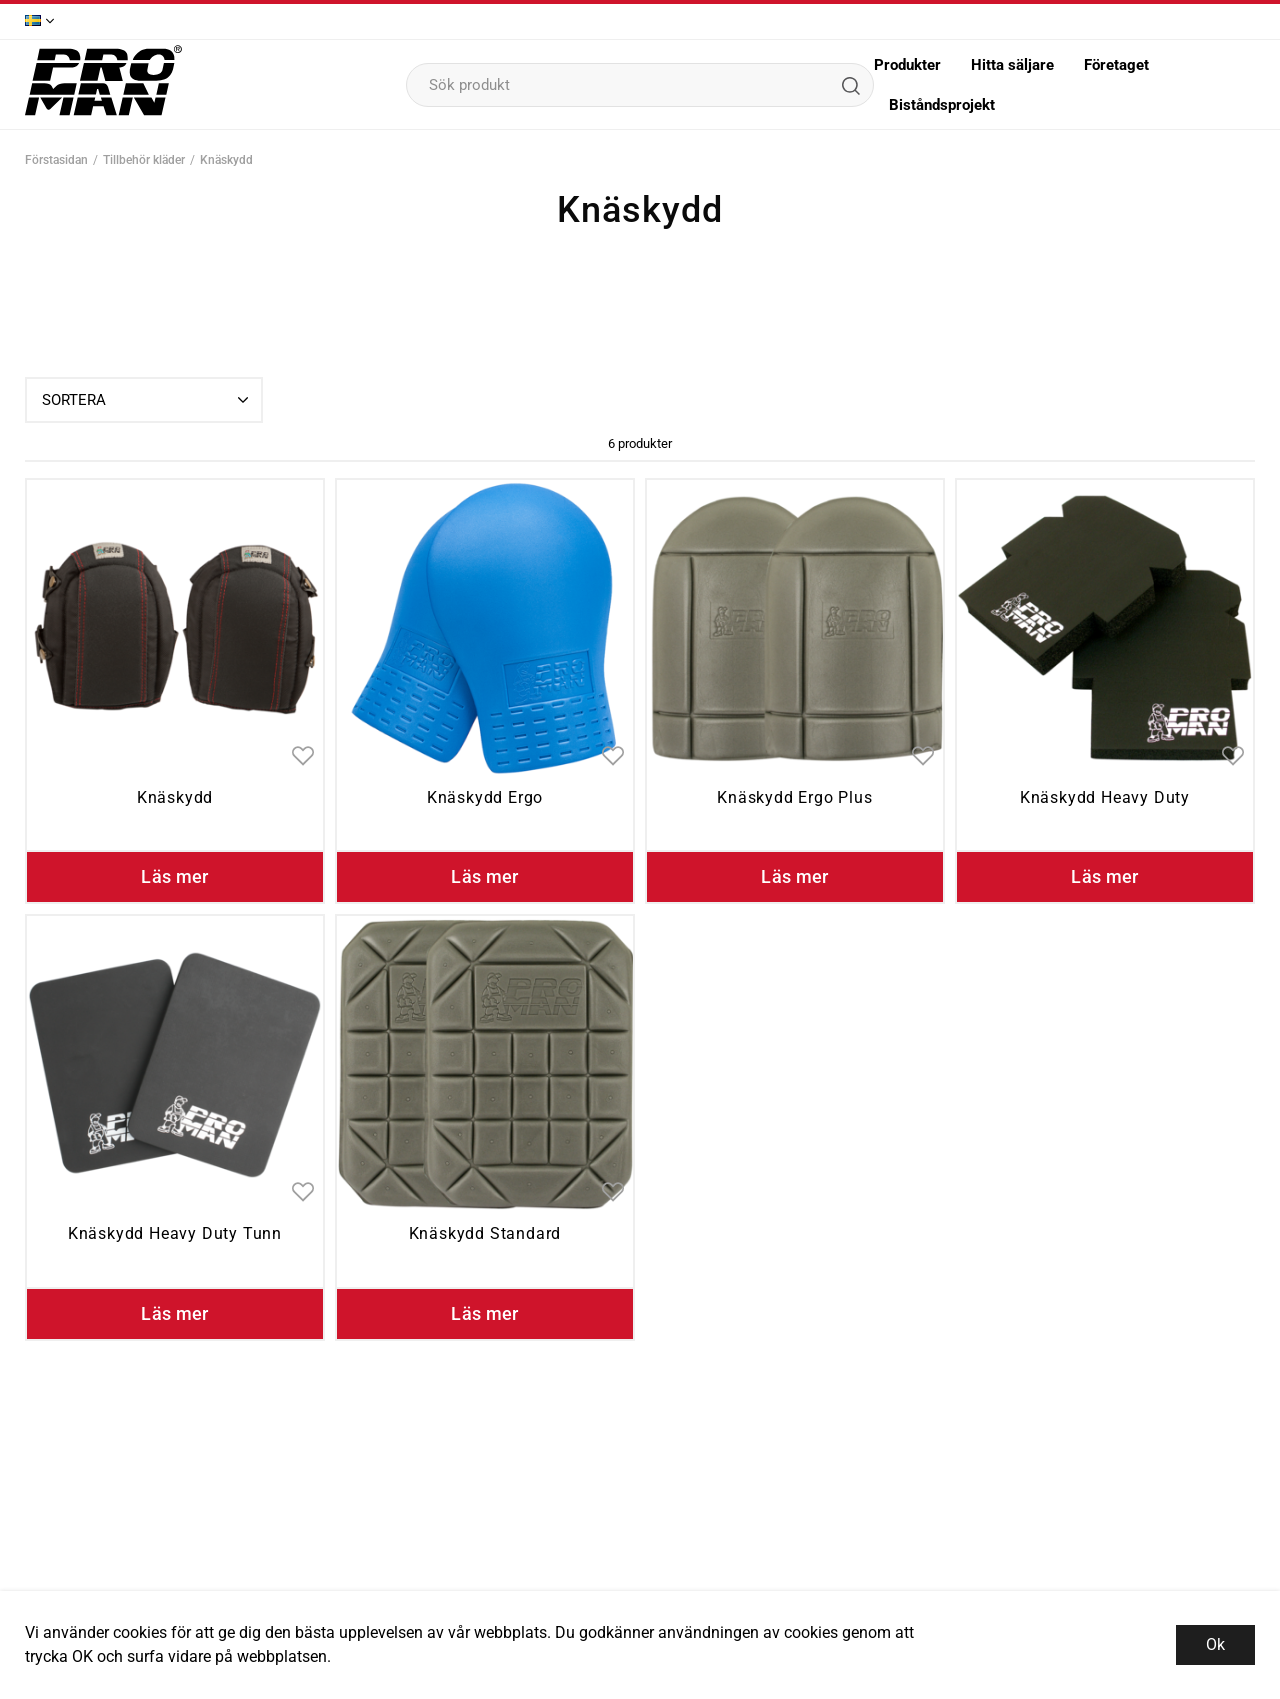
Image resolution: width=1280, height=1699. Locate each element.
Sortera (147, 400)
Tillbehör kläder (144, 160)
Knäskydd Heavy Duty (1105, 797)
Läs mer (175, 876)
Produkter (907, 65)
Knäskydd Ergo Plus (794, 797)
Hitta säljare (1012, 65)
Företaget (1116, 65)
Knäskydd (226, 160)
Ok (1215, 1644)
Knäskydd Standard (485, 1233)
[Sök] (850, 85)
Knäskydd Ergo (485, 797)
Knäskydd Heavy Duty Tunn (175, 1233)
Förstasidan (56, 160)
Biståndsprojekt (942, 105)
